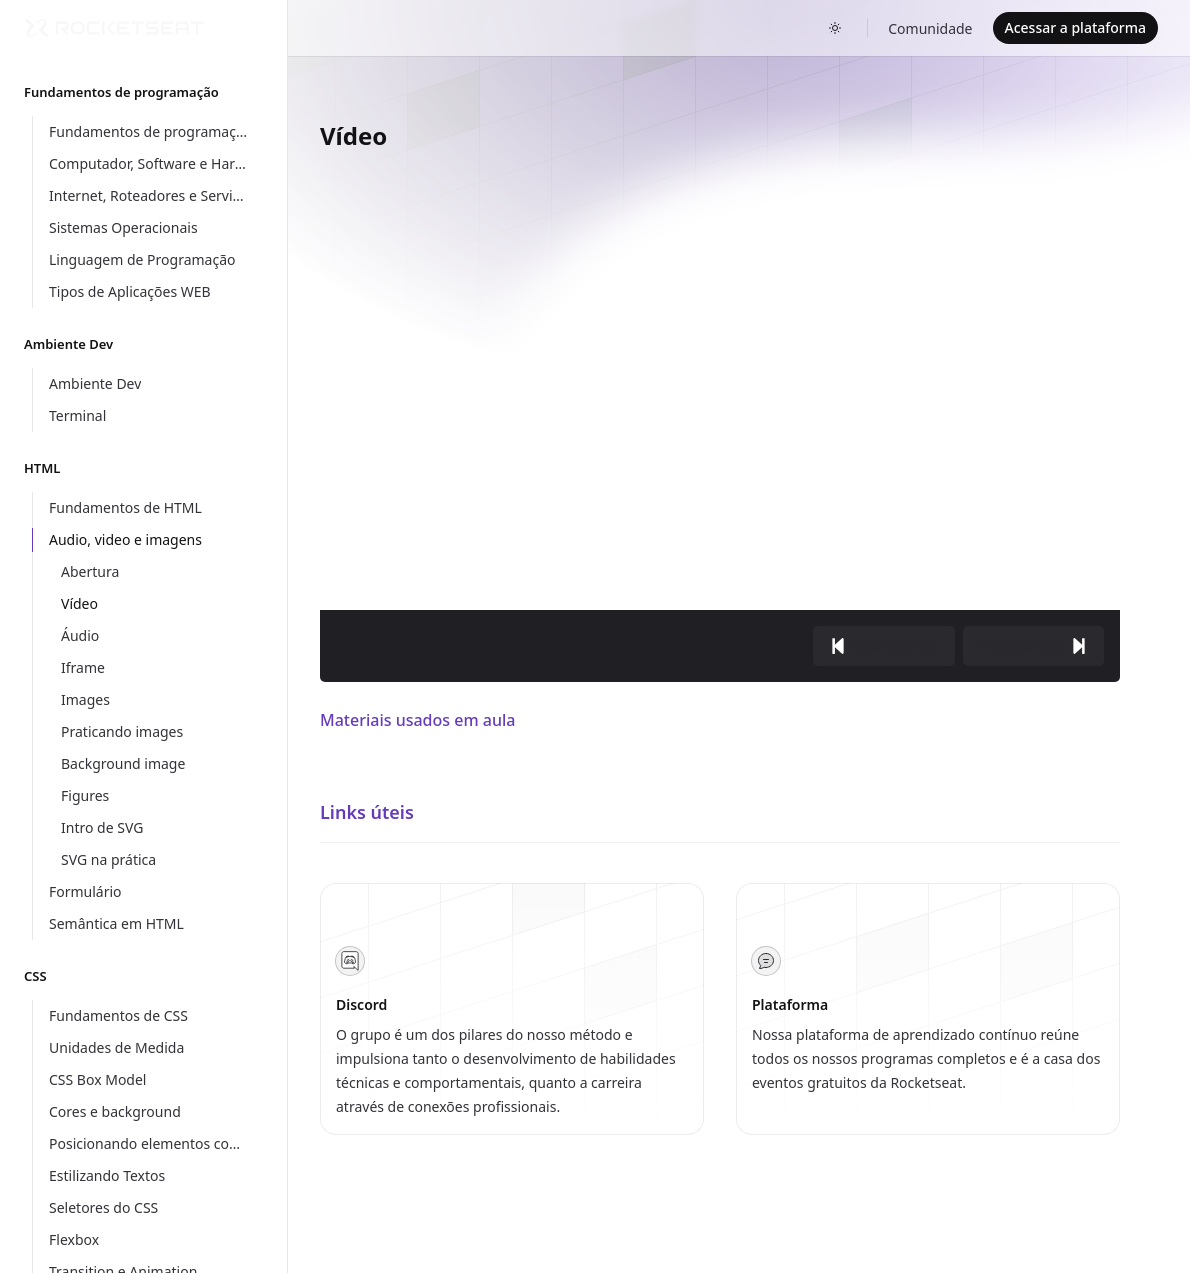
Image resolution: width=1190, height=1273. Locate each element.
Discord (361, 1004)
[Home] (114, 28)
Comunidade (930, 28)
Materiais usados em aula (417, 720)
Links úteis (367, 812)
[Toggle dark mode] (835, 28)
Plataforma (790, 1004)
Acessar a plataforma (1075, 27)
